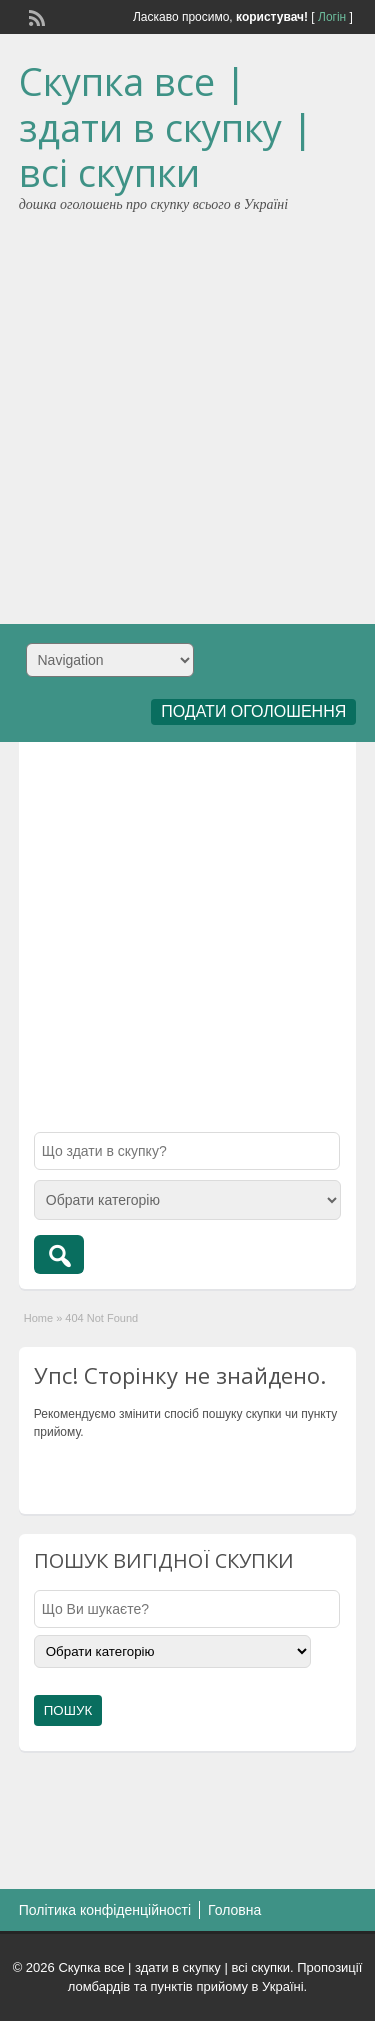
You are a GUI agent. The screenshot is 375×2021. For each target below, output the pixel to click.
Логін (332, 17)
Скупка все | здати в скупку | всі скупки (166, 126)
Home (38, 1318)
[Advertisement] (187, 411)
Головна (234, 1910)
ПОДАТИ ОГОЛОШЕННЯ (253, 711)
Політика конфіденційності (105, 1910)
